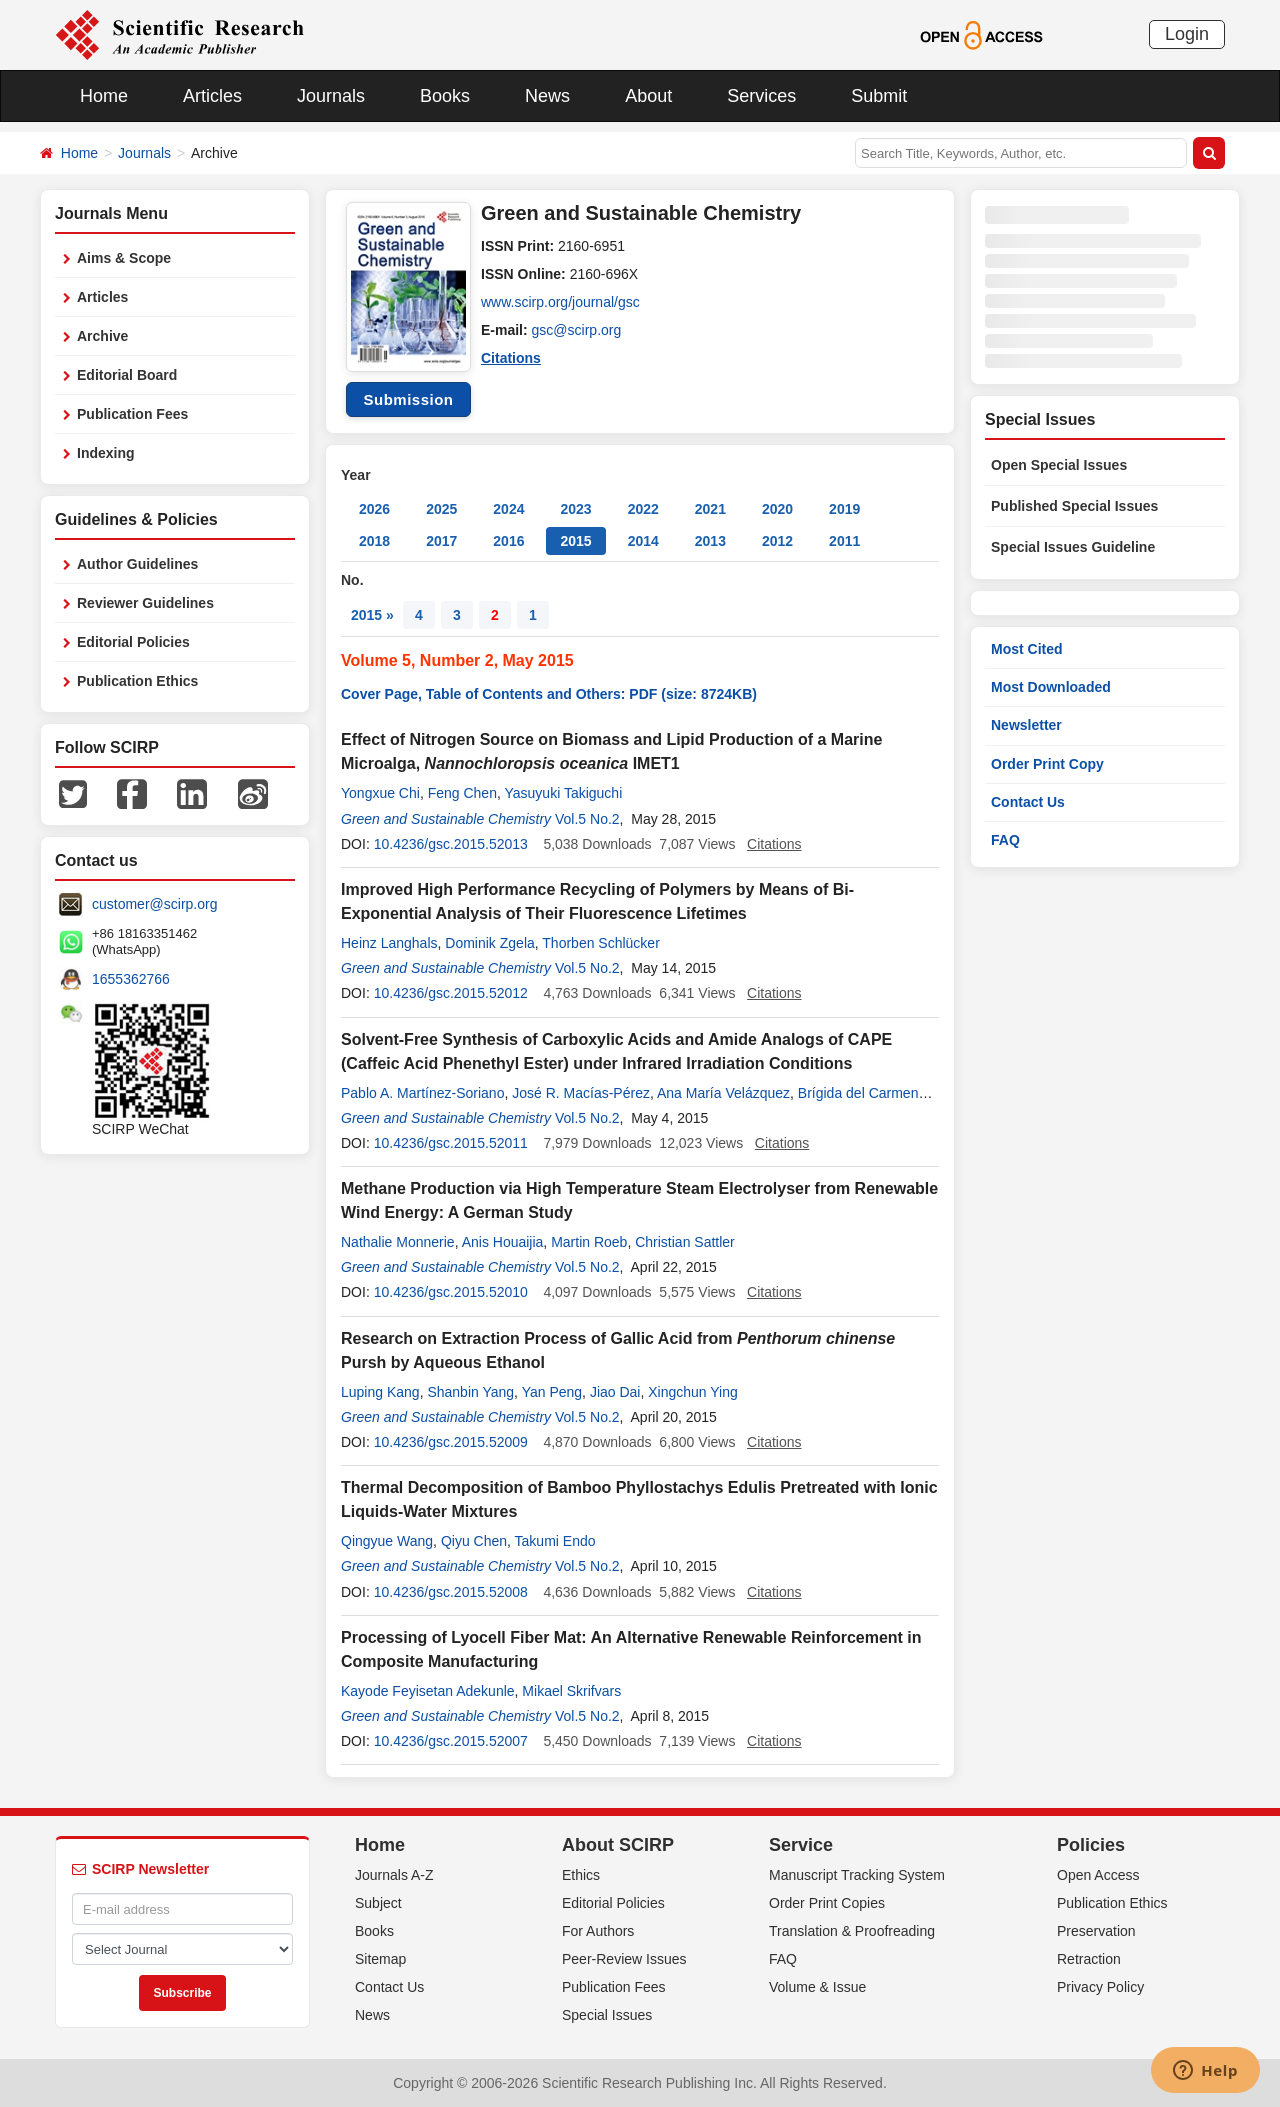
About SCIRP (618, 1845)
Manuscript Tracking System (857, 1875)
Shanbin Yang (470, 1392)
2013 (710, 541)
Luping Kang (380, 1392)
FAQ (1005, 840)
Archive (102, 336)
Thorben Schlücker (601, 943)
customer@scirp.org (154, 904)
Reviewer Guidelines (145, 603)
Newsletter (1026, 725)
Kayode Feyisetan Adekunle (428, 1691)
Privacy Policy (1100, 1987)
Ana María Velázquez (723, 1093)
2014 (643, 541)
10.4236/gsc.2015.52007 (451, 1741)
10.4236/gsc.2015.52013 (451, 844)
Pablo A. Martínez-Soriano (422, 1093)
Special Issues (607, 2015)
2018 (374, 541)
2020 (777, 509)
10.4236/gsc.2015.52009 (451, 1442)
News (547, 96)
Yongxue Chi (380, 793)
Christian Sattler (685, 1242)
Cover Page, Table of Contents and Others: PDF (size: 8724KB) (549, 694)
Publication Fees (132, 414)
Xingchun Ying (693, 1392)
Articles (212, 96)
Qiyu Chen (474, 1541)
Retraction (1089, 1959)
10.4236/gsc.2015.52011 (451, 1143)
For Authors (598, 1931)
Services (761, 96)
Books (445, 96)
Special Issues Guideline (1073, 547)
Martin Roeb (589, 1242)
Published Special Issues (1074, 506)
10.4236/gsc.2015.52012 (451, 993)
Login (1187, 34)
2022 (643, 509)
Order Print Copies (827, 1903)
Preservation (1096, 1931)
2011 (844, 541)
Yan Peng (552, 1392)
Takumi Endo (555, 1541)
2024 (508, 509)
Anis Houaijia (503, 1242)
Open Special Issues (1059, 465)
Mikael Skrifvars (571, 1691)
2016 (508, 541)
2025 (441, 509)
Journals (331, 96)
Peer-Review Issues (624, 1959)
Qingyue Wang (387, 1541)
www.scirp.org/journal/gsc (560, 302)
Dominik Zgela (489, 943)
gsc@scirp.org (577, 330)
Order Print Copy (1047, 764)
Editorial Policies (133, 642)
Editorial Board (127, 375)
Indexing (106, 453)
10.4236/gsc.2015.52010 (451, 1292)
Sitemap (380, 1959)
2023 (575, 509)
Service (801, 1845)
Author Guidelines (137, 564)
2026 (374, 509)
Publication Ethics (137, 681)
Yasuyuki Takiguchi (563, 793)
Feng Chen (462, 793)
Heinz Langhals (389, 943)
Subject (378, 1903)
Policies (1091, 1845)
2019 (844, 509)
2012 (777, 541)
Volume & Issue (817, 1987)
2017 (441, 541)
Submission (408, 399)
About (648, 96)
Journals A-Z (394, 1875)
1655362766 (131, 979)
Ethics (581, 1875)
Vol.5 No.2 (587, 819)
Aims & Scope (124, 258)
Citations (511, 358)
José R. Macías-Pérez (581, 1093)
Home (104, 96)
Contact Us (1028, 802)
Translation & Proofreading (852, 1931)
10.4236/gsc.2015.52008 (451, 1592)
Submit (879, 96)
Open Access (1098, 1875)
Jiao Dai (615, 1392)
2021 (710, 509)
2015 (575, 541)
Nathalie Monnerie (398, 1242)
